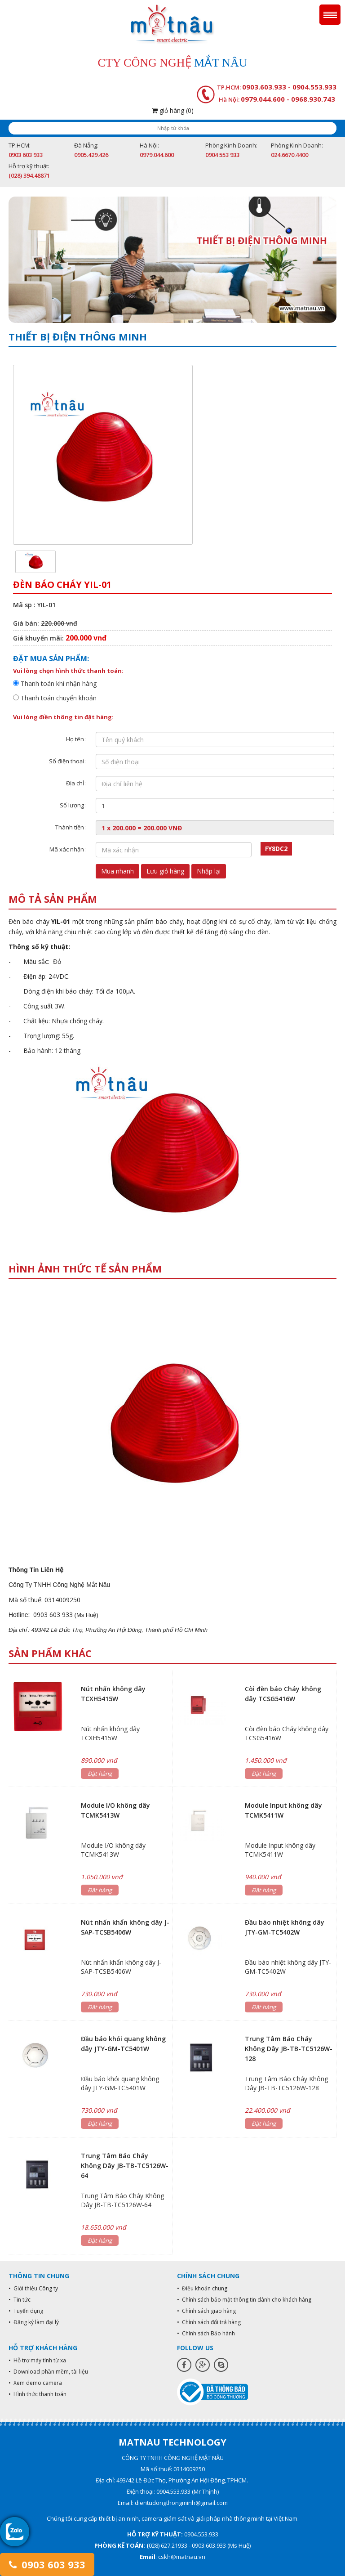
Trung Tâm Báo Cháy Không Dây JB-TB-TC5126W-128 (288, 2048)
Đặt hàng (100, 1774)
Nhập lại (209, 871)
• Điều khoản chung (202, 2288)
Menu (330, 14)
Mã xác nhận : (68, 849)
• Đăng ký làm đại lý (34, 2322)
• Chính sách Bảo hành (206, 2333)
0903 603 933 (46, 2564)
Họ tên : (76, 739)
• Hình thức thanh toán (37, 2394)
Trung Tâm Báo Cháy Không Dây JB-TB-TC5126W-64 (124, 2165)
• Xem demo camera (35, 2383)
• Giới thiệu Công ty (33, 2288)
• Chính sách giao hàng (206, 2311)
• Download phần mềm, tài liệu (48, 2371)
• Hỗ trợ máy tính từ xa (37, 2360)
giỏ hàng (173, 110)
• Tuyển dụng (26, 2311)
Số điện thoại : (68, 761)
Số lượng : (73, 805)
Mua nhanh (117, 871)
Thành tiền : (71, 827)
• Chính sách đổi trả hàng (209, 2322)
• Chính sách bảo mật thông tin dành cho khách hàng (244, 2299)
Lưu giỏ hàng (165, 871)
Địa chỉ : (76, 783)
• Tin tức (20, 2299)
